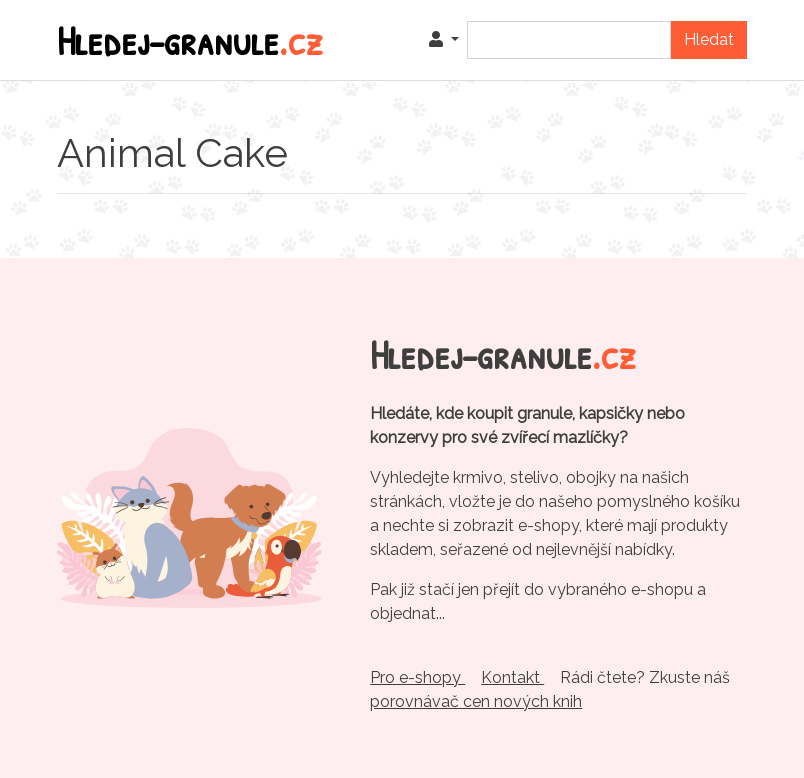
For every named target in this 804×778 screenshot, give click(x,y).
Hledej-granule (190, 40)
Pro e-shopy (417, 677)
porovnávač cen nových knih (476, 701)
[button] (444, 40)
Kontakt (512, 677)
